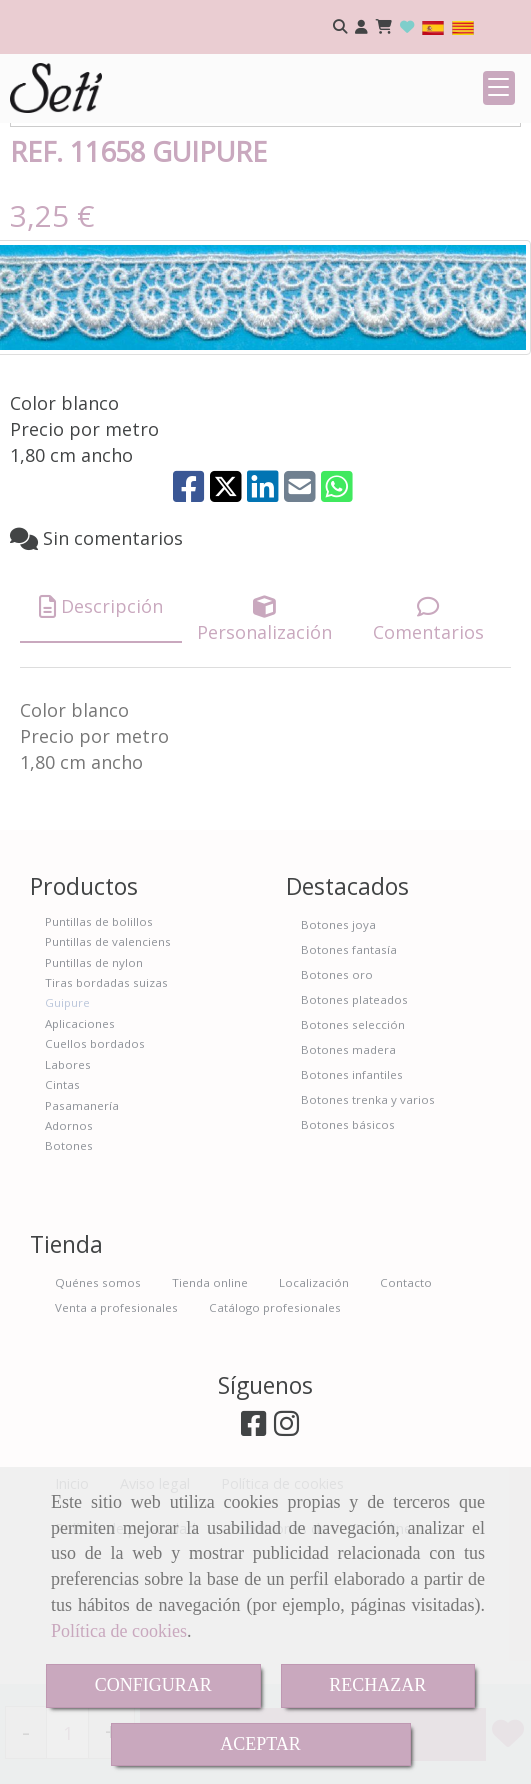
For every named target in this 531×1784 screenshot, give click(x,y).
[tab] (101, 730)
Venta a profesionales (116, 1430)
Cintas (62, 1207)
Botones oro (337, 1097)
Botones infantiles (352, 1197)
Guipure (67, 1125)
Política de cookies (119, 1631)
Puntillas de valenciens (108, 1064)
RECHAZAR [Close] (377, 1685)
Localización (314, 1405)
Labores (68, 1187)
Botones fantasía (349, 1072)
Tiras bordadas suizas (106, 1105)
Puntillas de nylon (94, 1085)
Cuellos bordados (95, 1166)
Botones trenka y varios (368, 1222)
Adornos (69, 1248)
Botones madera (348, 1172)
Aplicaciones (80, 1146)
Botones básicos (348, 1247)
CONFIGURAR (153, 1685)
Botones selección (353, 1147)
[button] (361, 27)
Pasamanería (82, 1228)
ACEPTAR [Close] (260, 1744)
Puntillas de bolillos (99, 1044)
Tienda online (210, 1405)
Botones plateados (354, 1122)
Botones (69, 1268)
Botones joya (338, 1047)
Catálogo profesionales (275, 1430)
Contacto (406, 1405)
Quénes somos (98, 1405)
